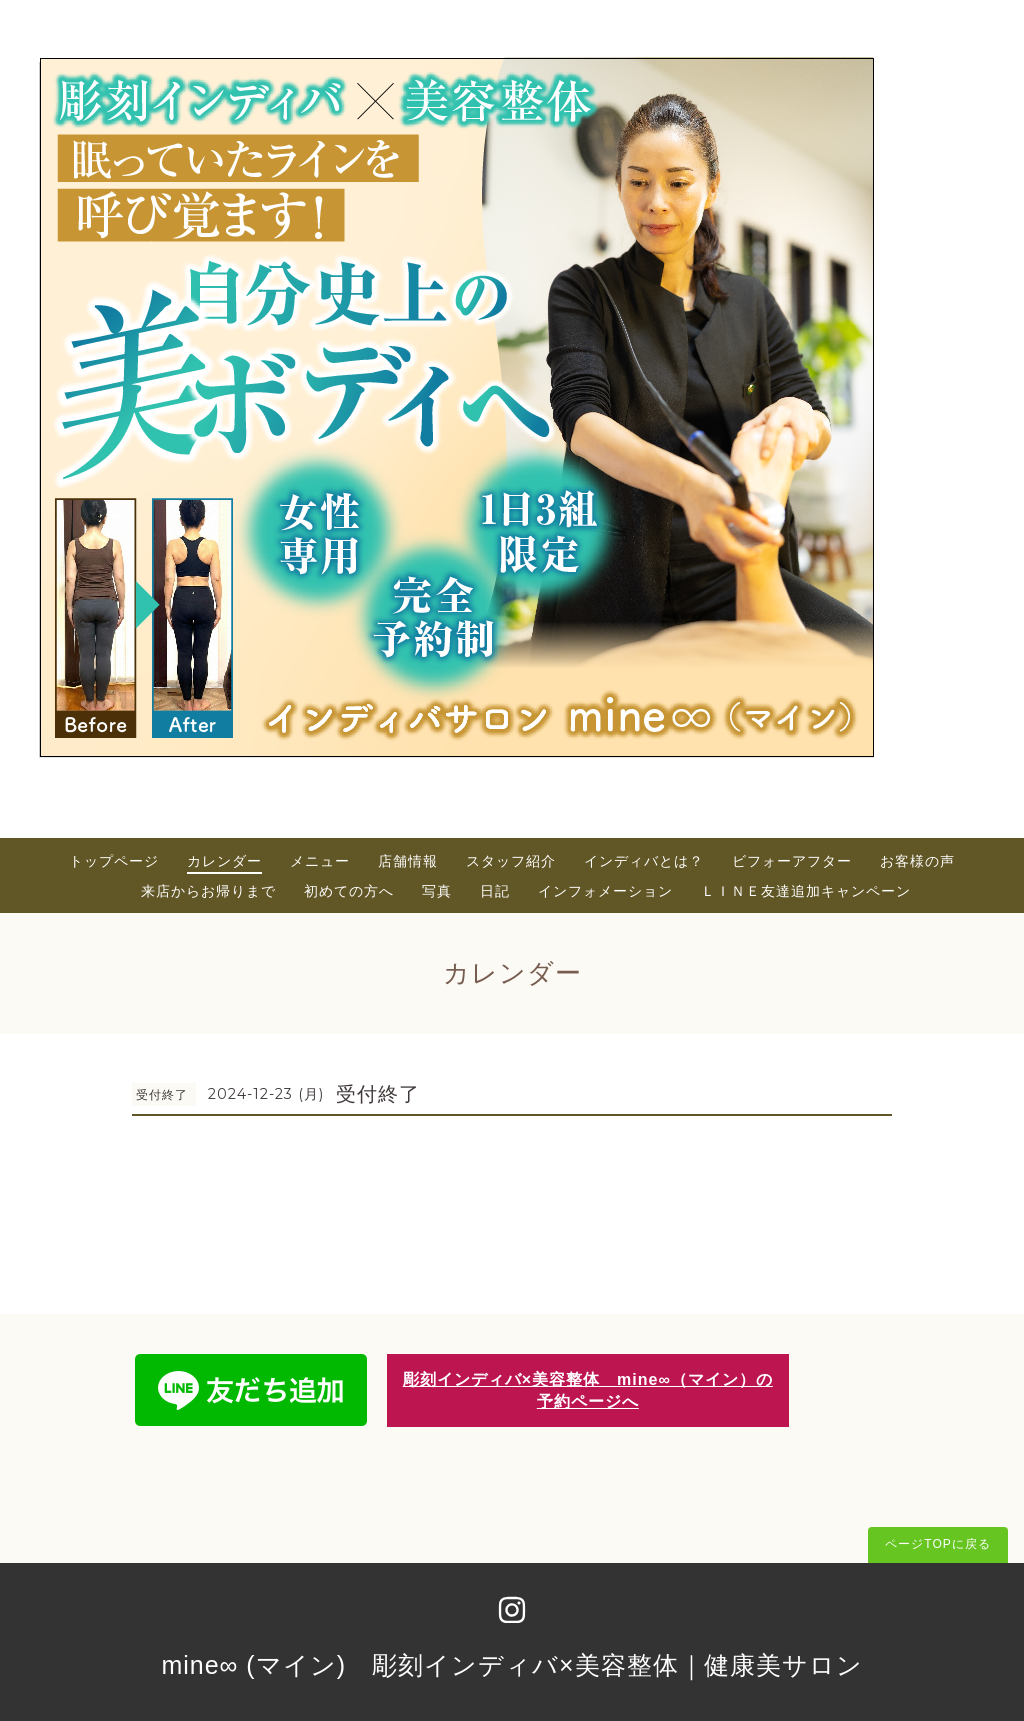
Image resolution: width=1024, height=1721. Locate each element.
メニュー (320, 861)
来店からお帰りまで (208, 891)
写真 (437, 891)
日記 (495, 891)
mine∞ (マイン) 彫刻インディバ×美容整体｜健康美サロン (511, 1665)
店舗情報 (408, 861)
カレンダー (224, 861)
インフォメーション (605, 891)
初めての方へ (349, 891)
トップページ (114, 861)
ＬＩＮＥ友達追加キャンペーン (806, 891)
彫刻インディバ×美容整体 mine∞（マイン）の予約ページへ (588, 1390)
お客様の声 (917, 861)
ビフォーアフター (792, 861)
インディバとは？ (644, 861)
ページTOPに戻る (937, 1544)
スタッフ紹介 (511, 861)
